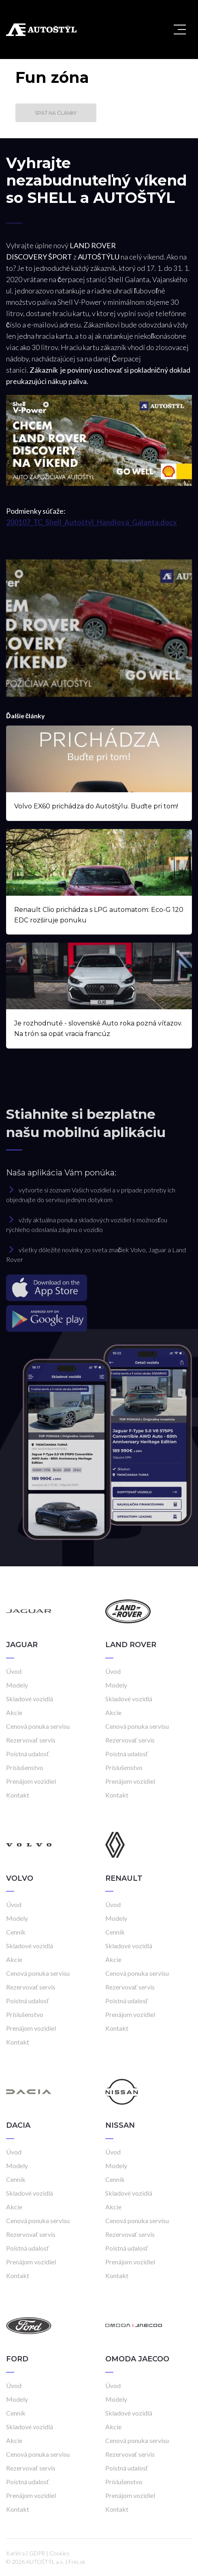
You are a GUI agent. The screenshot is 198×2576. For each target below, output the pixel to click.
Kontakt (17, 1795)
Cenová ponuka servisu (38, 1726)
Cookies (59, 2553)
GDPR (37, 2553)
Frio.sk (76, 2561)
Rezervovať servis (30, 1740)
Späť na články (56, 113)
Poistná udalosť (27, 1753)
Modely (17, 1685)
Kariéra (15, 2553)
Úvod (13, 1671)
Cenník (16, 1932)
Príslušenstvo (24, 1767)
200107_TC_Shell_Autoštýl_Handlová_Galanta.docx (91, 522)
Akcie (14, 1712)
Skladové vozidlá (29, 1699)
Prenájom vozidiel (31, 1781)
